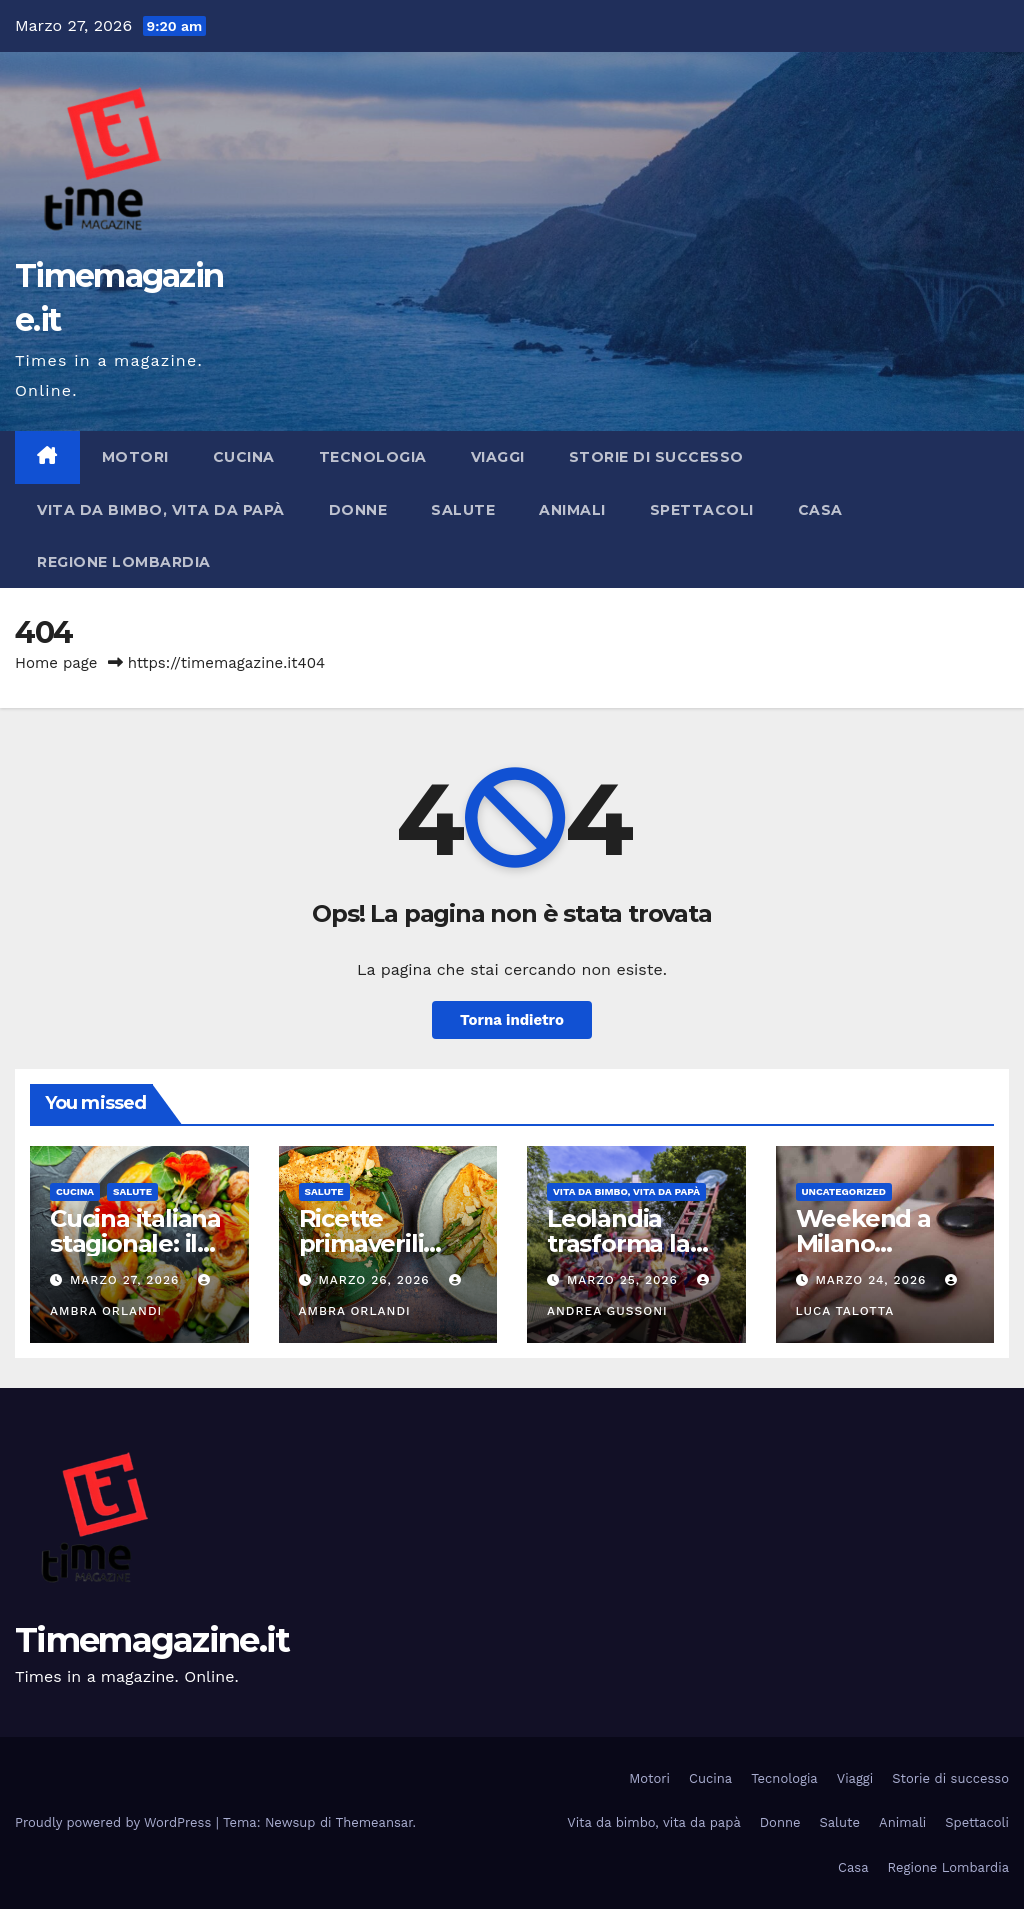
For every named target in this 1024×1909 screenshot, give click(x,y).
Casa (820, 510)
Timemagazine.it (152, 1640)
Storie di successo (656, 457)
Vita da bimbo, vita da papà (161, 510)
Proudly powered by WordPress (115, 1822)
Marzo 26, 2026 (376, 1280)
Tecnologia (373, 457)
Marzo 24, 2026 (873, 1280)
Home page (56, 663)
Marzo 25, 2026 (625, 1280)
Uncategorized (844, 1191)
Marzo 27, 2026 (127, 1280)
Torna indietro (511, 1020)
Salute (463, 510)
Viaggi (498, 457)
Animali (572, 510)
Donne (358, 510)
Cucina (244, 457)
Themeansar (374, 1822)
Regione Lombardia (124, 562)
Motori (135, 457)
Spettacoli (702, 510)
